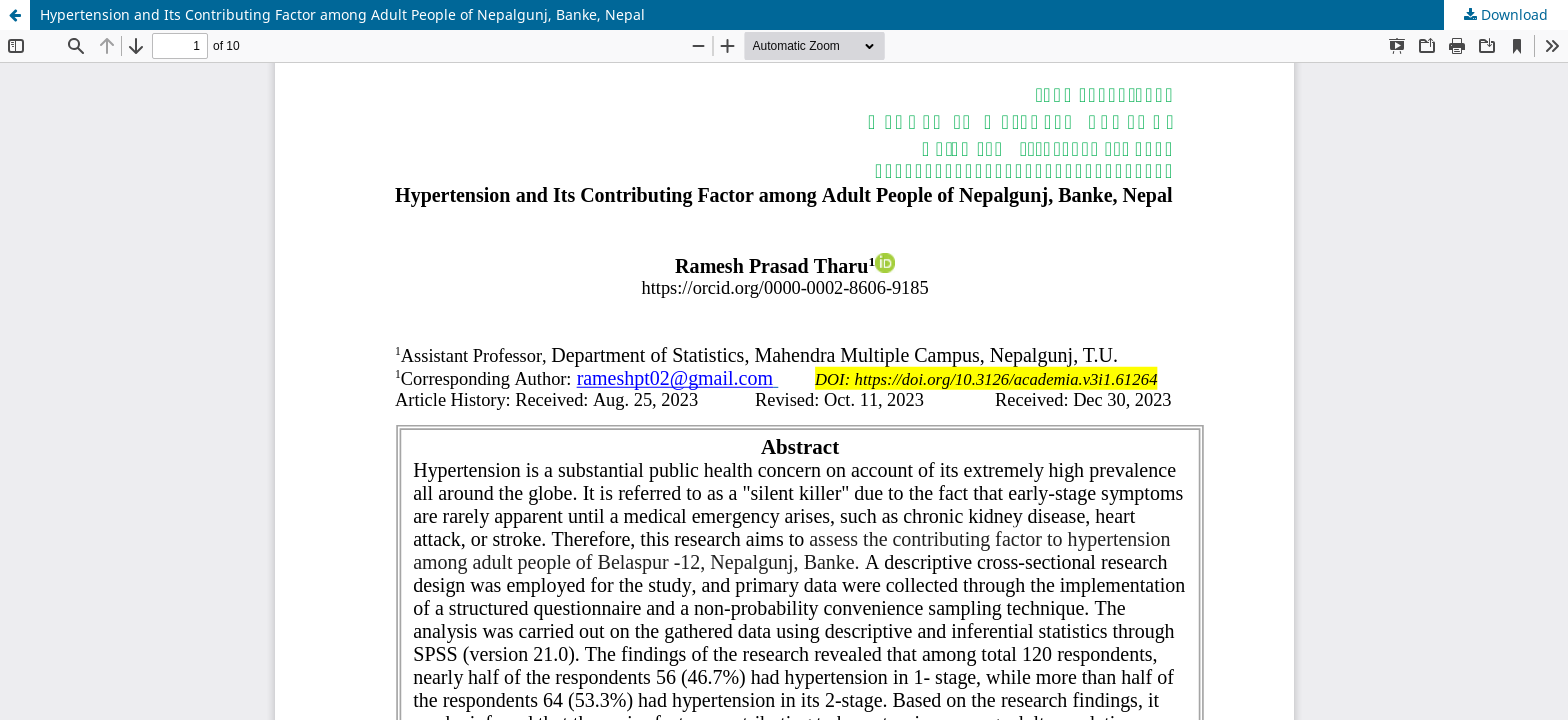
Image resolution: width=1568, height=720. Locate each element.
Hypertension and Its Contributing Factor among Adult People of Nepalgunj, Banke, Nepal (342, 14)
